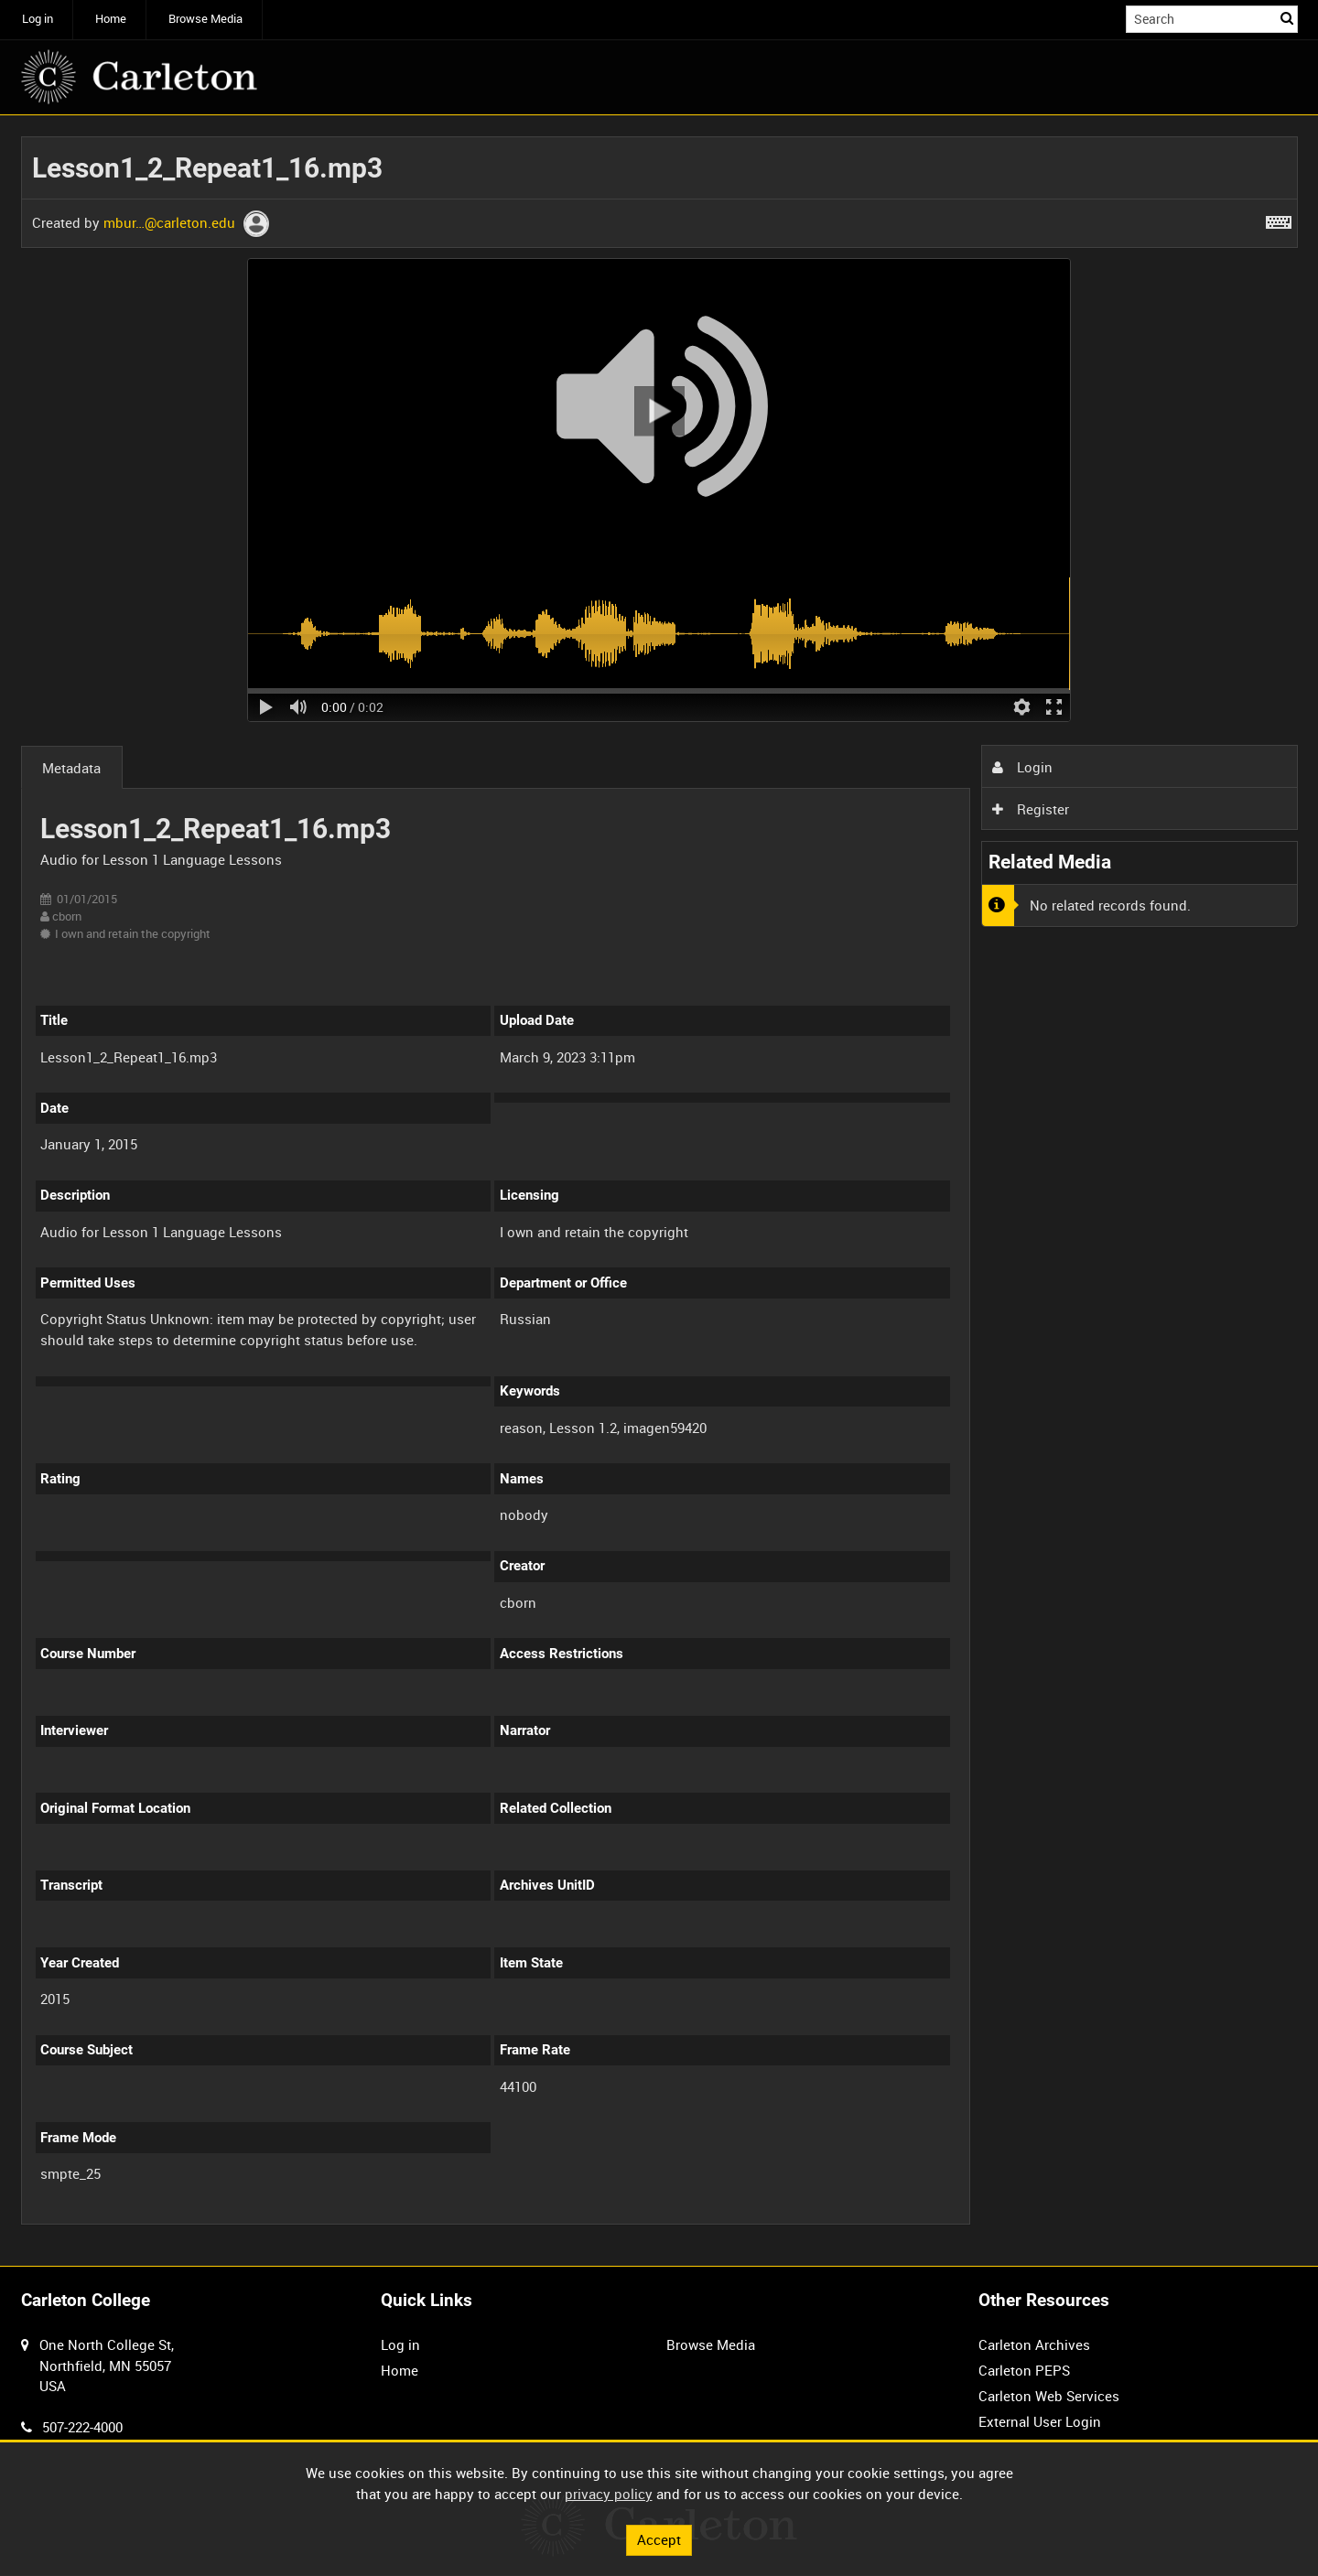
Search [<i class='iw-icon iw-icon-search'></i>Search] (1286, 18)
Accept (659, 2539)
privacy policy (609, 2493)
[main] (659, 1191)
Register (1030, 809)
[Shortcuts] (1278, 218)
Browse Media (205, 19)
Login (1022, 767)
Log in (37, 19)
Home (110, 19)
